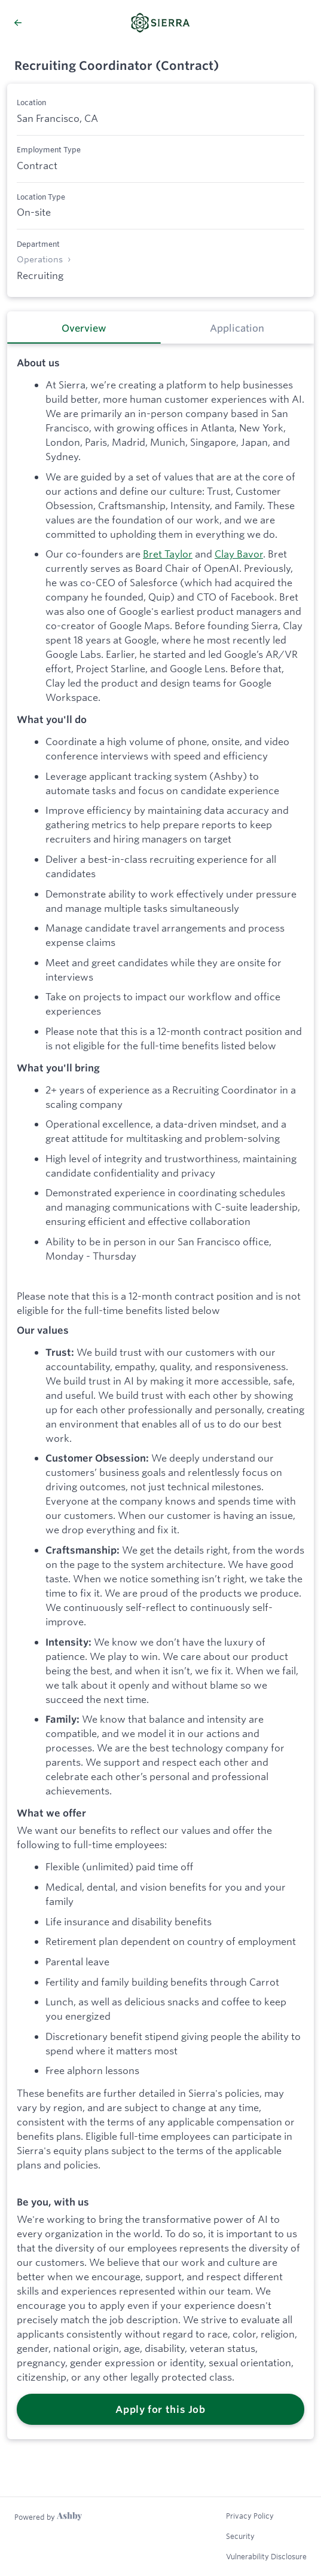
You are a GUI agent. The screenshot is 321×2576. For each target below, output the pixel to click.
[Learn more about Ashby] (48, 2516)
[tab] (84, 327)
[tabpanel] (160, 1392)
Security (240, 2536)
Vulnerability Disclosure (266, 2556)
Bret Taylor (167, 553)
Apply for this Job (160, 2409)
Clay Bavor (239, 553)
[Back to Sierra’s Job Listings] (43, 22)
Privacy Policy (250, 2515)
